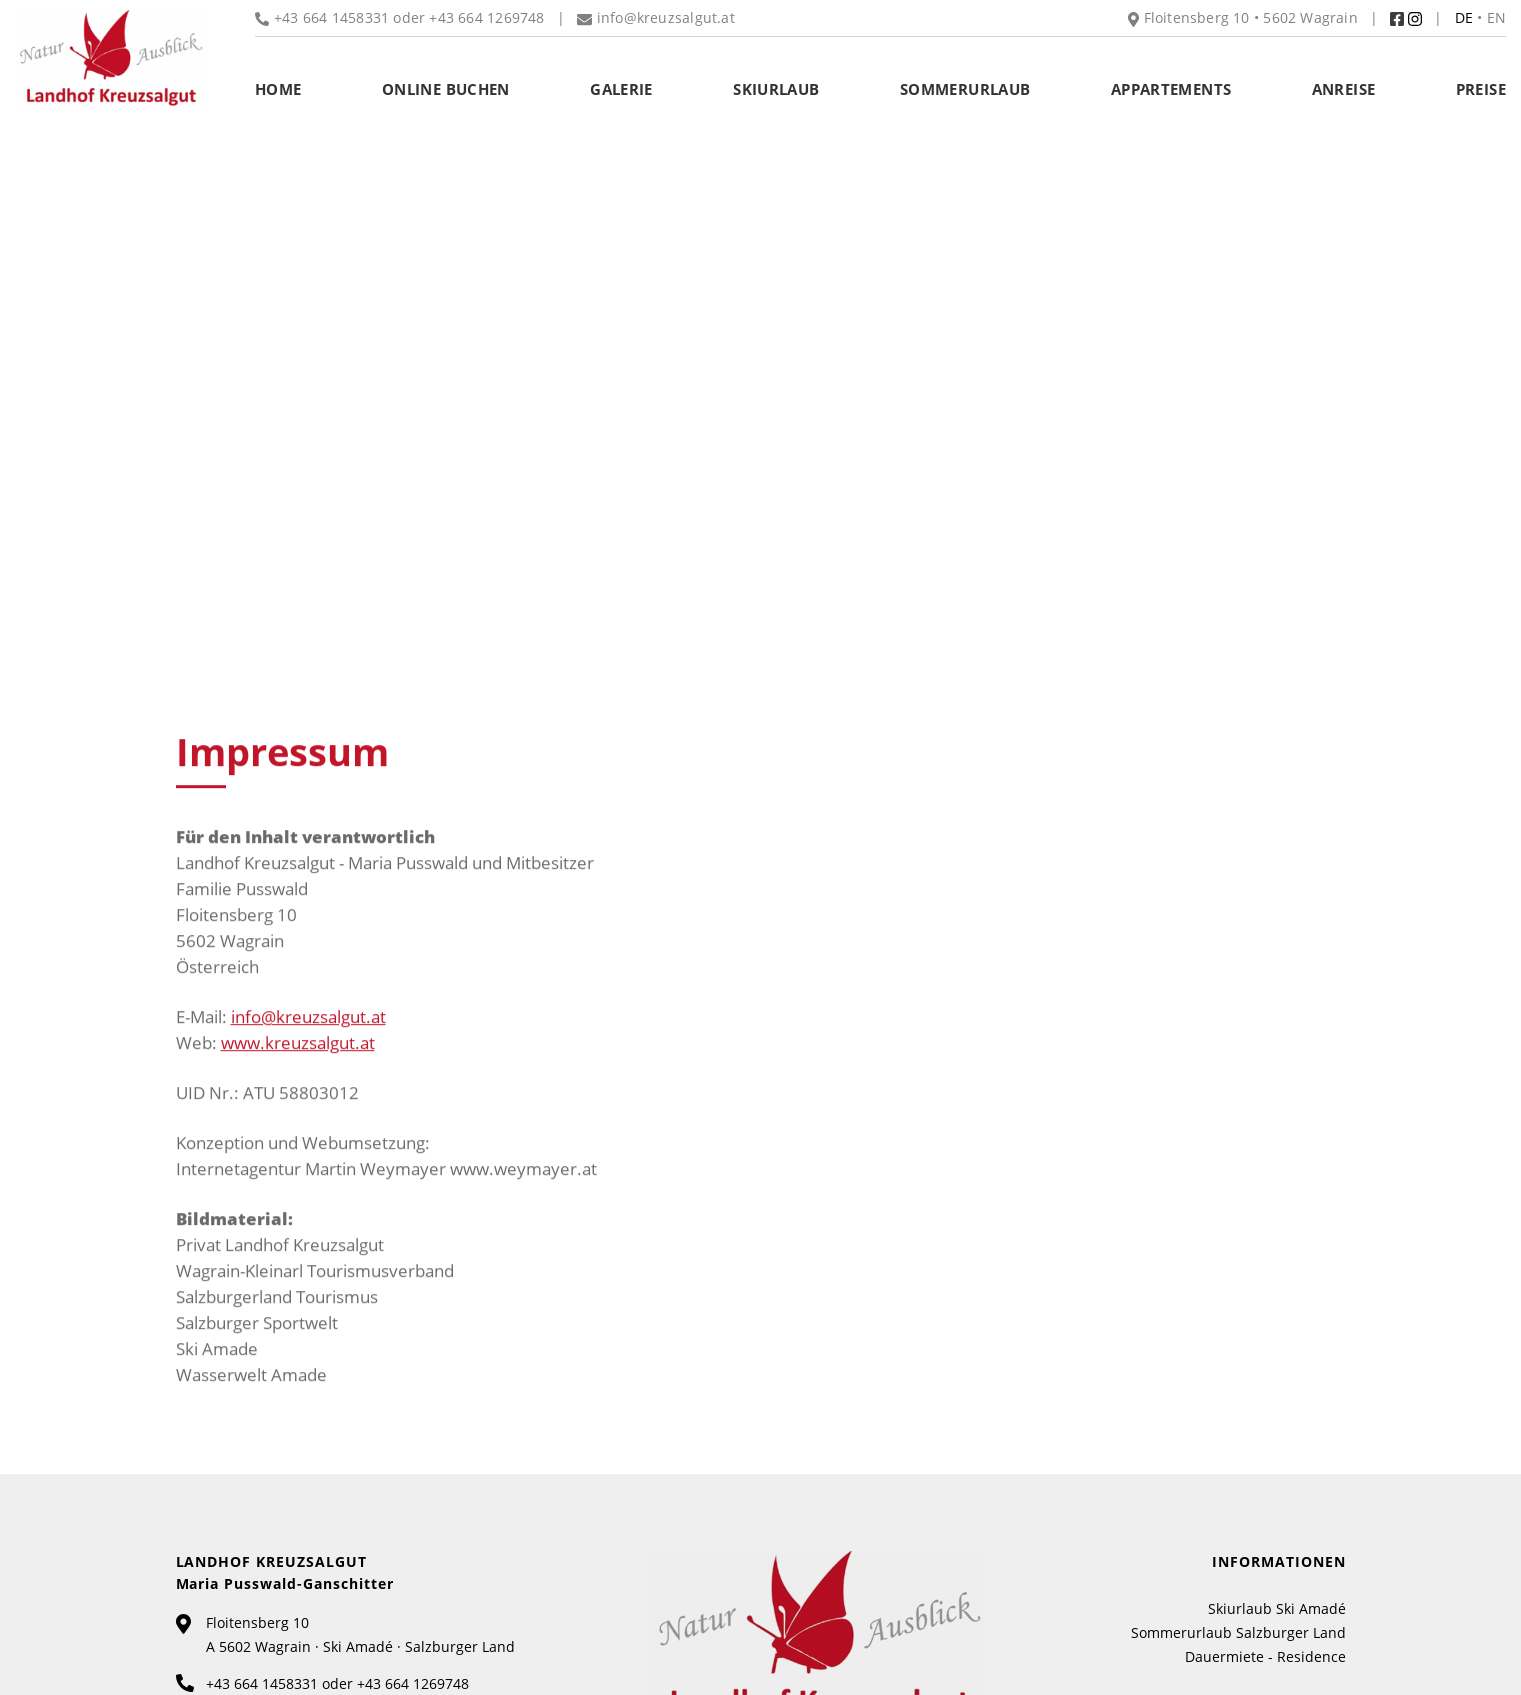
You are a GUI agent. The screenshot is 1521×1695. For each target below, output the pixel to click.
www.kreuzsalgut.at (298, 1045)
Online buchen (446, 89)
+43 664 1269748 (486, 17)
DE (1464, 17)
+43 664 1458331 (262, 1683)
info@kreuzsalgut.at (308, 1019)
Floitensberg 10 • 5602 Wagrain (1243, 17)
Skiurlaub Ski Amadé (1277, 1608)
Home (278, 89)
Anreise (1344, 89)
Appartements (1171, 89)
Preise (1481, 89)
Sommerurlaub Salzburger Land (1238, 1632)
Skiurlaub (776, 89)
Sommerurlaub (965, 89)
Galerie (621, 89)
